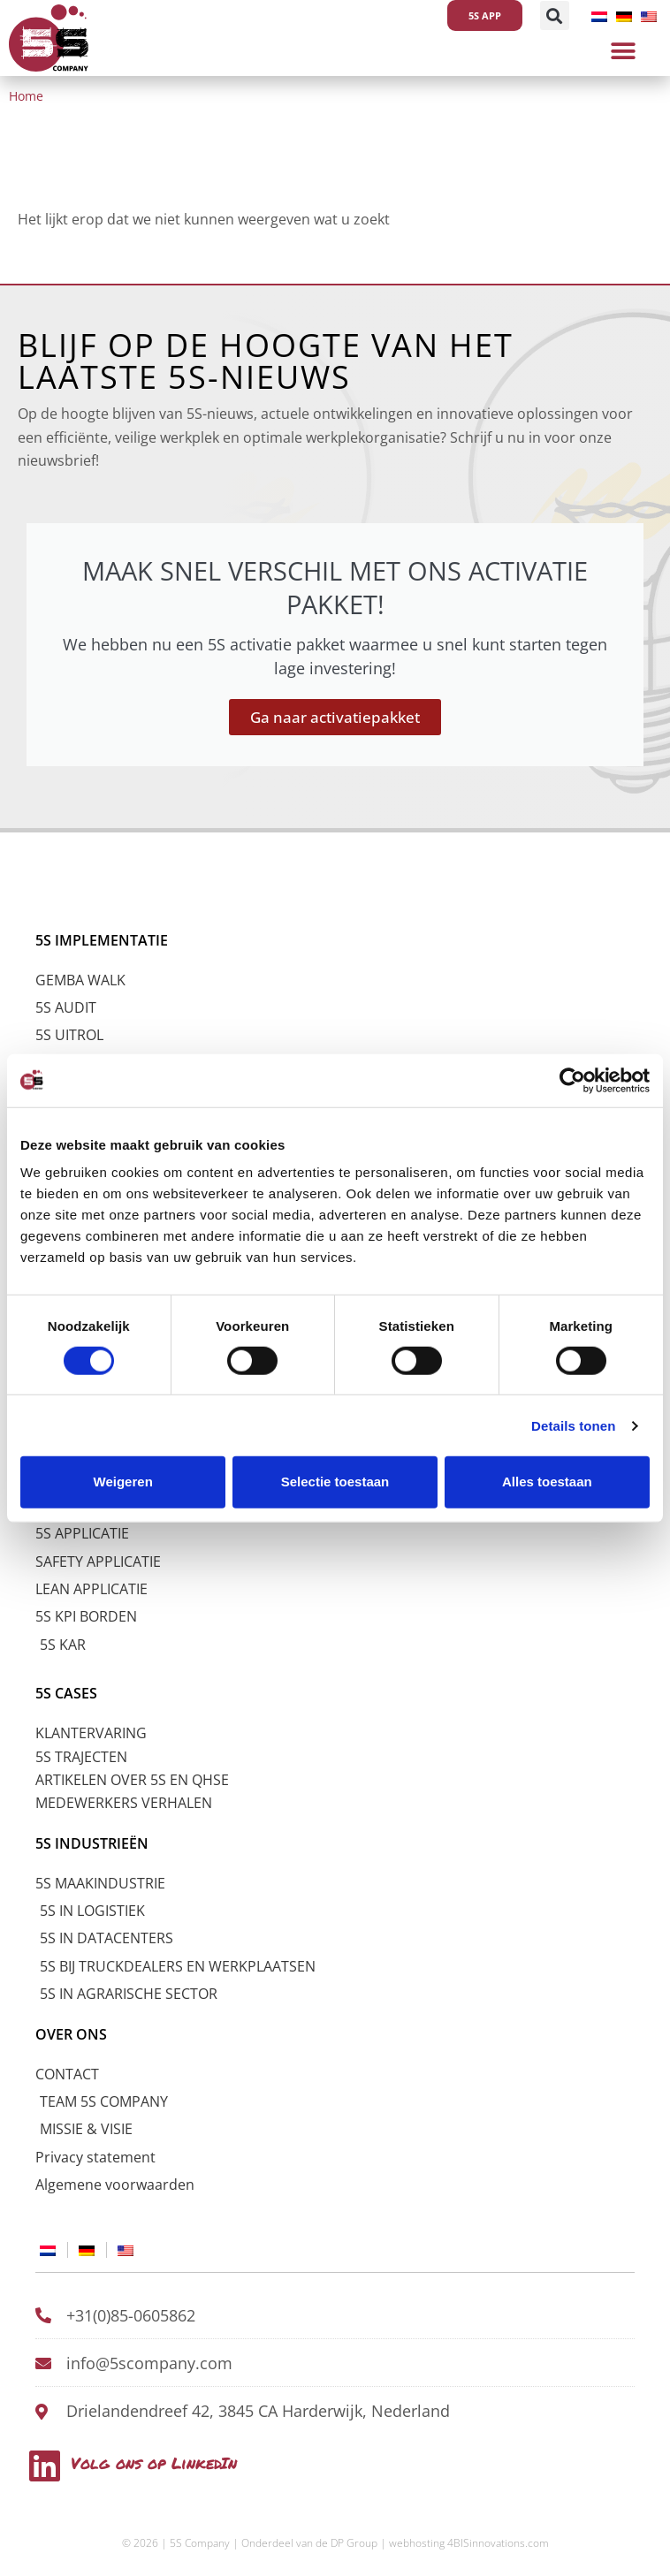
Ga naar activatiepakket (335, 717)
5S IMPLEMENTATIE (101, 940)
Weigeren (123, 1481)
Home (26, 95)
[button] (554, 15)
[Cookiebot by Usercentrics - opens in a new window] (572, 1080)
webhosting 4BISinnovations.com (469, 2542)
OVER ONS (71, 2034)
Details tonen (573, 1425)
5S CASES (66, 1693)
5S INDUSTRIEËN (91, 1843)
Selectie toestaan (335, 1481)
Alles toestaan (547, 1481)
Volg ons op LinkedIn (154, 2462)
